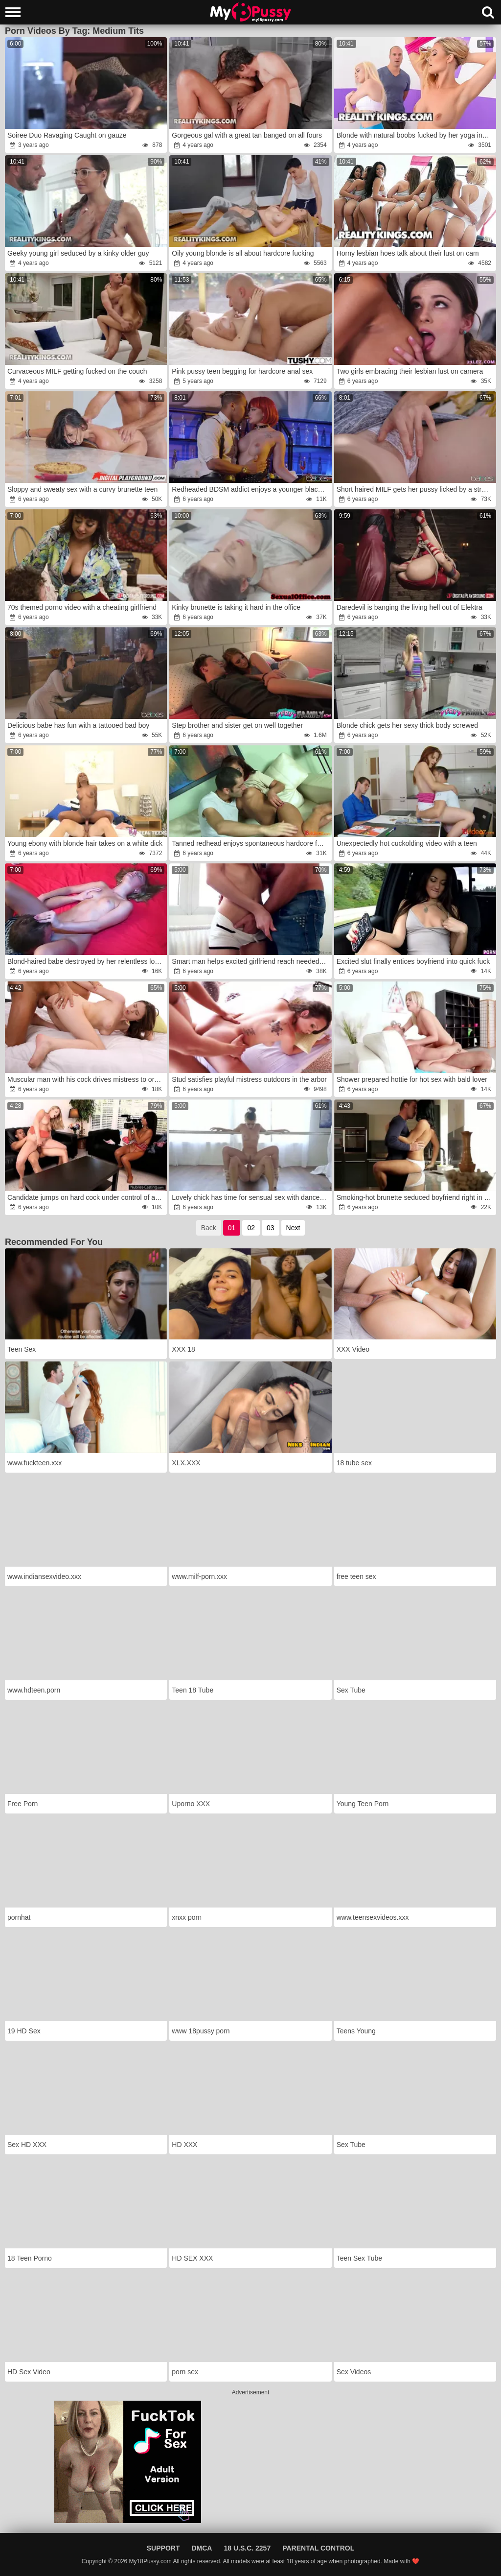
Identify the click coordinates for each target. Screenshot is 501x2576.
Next (293, 1228)
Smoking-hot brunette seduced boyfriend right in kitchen (416, 1197)
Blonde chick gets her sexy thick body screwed (407, 725)
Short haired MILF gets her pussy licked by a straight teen (416, 489)
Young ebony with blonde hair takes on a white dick (84, 843)
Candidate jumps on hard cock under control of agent (86, 1197)
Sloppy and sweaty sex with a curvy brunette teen (82, 489)
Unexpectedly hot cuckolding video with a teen (407, 843)
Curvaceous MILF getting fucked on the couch (77, 371)
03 (270, 1228)
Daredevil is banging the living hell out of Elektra (409, 607)
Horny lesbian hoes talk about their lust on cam (408, 253)
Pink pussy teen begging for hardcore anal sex (242, 371)
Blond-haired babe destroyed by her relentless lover (85, 961)
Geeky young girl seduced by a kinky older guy (78, 253)
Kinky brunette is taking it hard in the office (236, 607)
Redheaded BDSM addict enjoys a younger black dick (251, 489)
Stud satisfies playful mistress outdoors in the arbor (249, 1079)
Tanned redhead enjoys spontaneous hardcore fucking (251, 843)
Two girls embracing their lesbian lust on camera (410, 371)
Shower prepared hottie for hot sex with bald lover (412, 1079)
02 (251, 1228)
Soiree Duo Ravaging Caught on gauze (67, 135)
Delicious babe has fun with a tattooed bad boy (78, 725)
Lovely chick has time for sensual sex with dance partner (251, 1197)
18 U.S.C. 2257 (247, 2548)
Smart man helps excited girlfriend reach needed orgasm (251, 961)
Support (163, 2548)
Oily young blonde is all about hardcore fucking (243, 253)
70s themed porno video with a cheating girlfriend (82, 607)
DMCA (201, 2548)
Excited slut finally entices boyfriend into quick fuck (413, 961)
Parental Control (318, 2548)
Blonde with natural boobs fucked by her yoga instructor (416, 135)
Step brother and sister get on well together (237, 725)
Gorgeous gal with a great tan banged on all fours (247, 135)
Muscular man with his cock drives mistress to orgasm (86, 1079)
